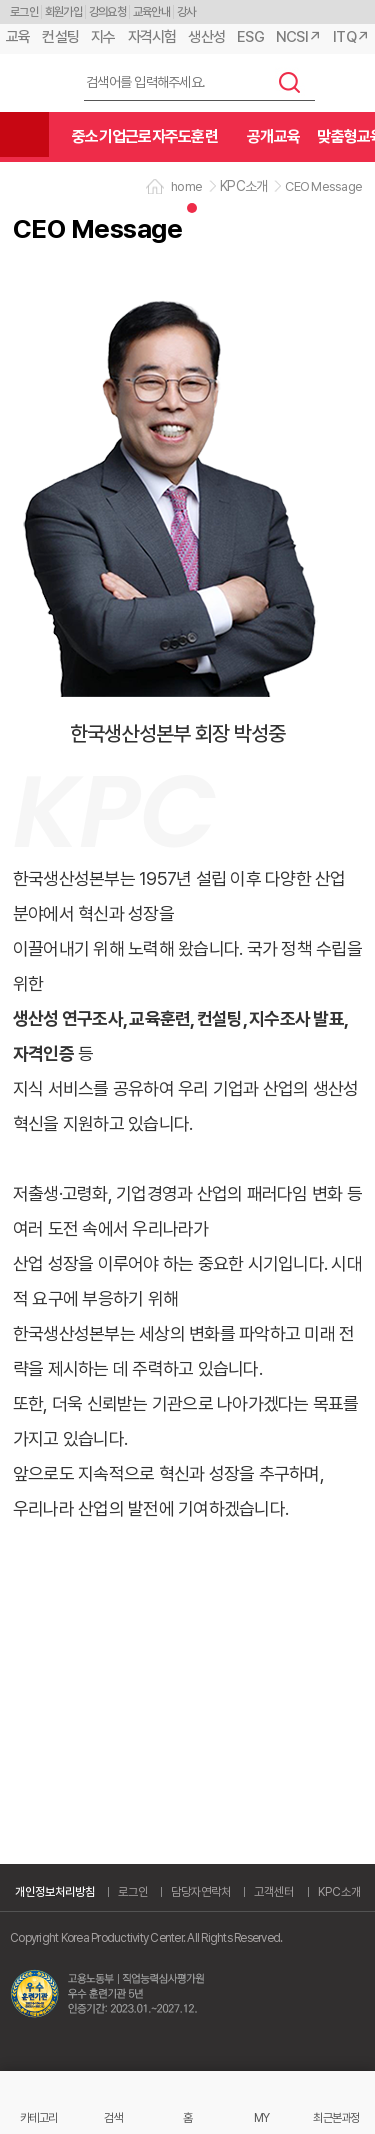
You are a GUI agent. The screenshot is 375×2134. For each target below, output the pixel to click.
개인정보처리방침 (55, 1892)
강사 (186, 12)
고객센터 (274, 1892)
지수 (103, 37)
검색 (290, 82)
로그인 (24, 12)
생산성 (206, 37)
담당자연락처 (201, 1892)
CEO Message (323, 186)
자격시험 (152, 37)
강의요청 (107, 12)
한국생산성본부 (35, 83)
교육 (18, 37)
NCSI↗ (298, 37)
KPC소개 (339, 1892)
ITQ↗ (351, 37)
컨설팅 (60, 37)
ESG (250, 37)
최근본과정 (336, 2117)
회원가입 (63, 12)
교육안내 (151, 12)
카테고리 (38, 2117)
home (186, 186)
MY (262, 2117)
